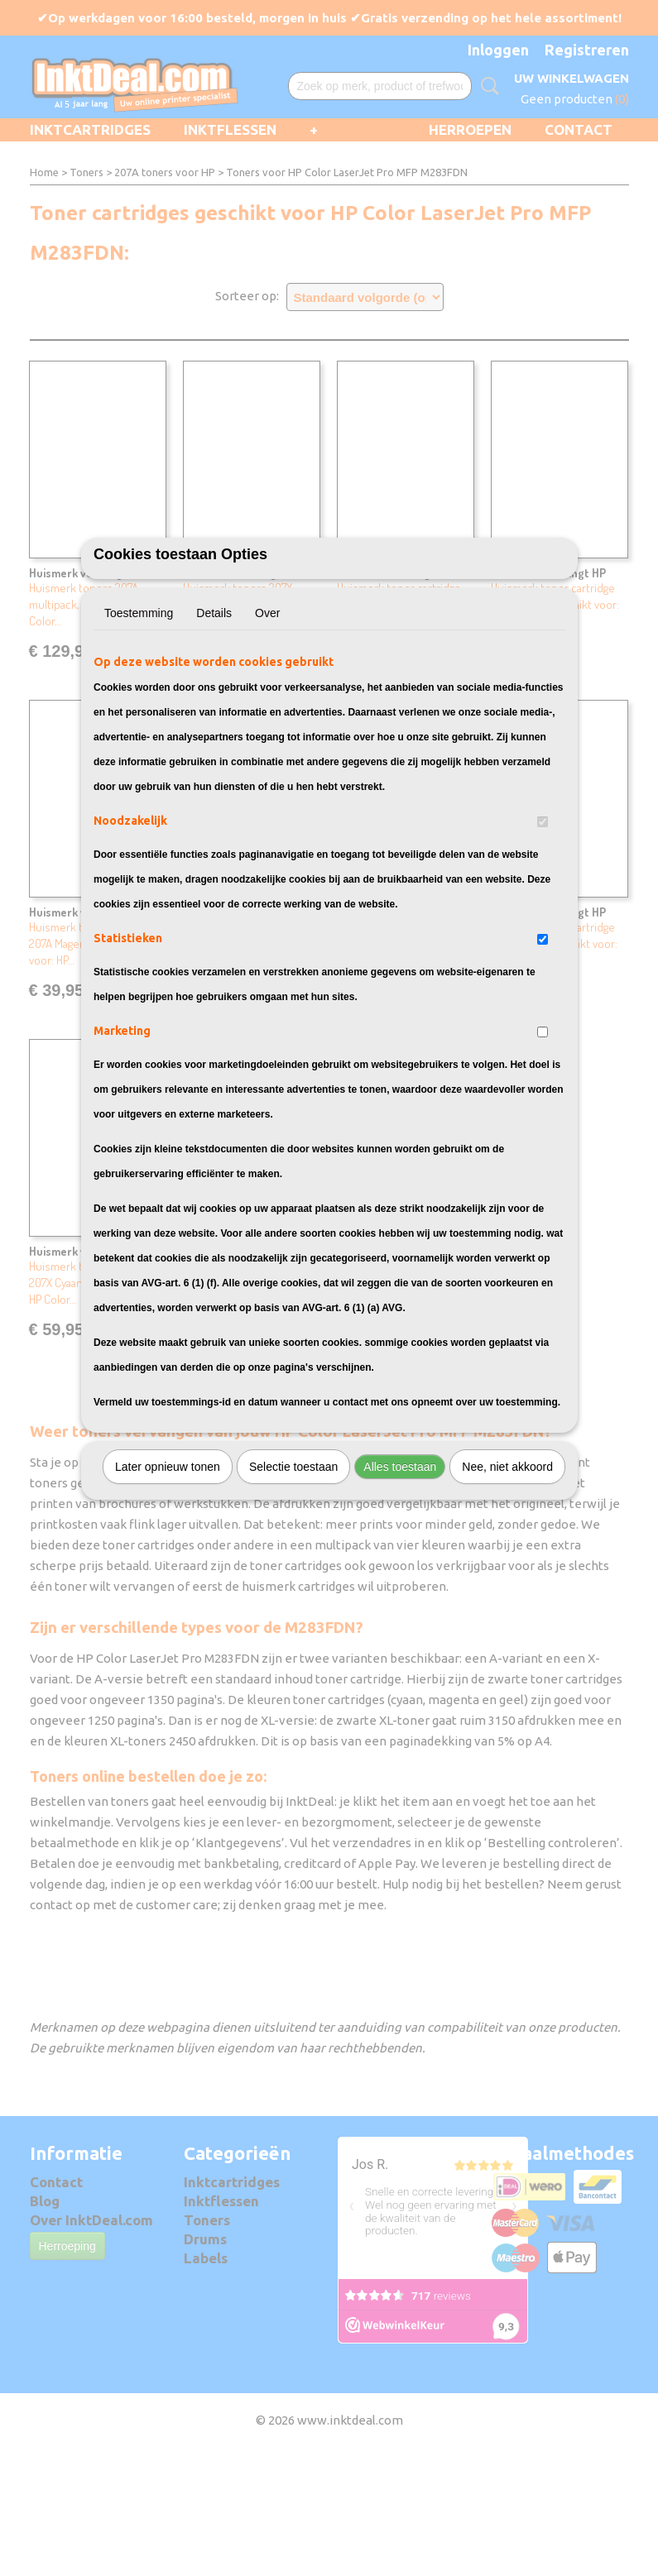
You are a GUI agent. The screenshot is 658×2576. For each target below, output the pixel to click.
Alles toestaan (399, 1558)
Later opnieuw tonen (167, 1558)
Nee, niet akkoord (507, 1558)
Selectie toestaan (293, 1558)
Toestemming (138, 704)
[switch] (542, 913)
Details (214, 704)
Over (267, 704)
